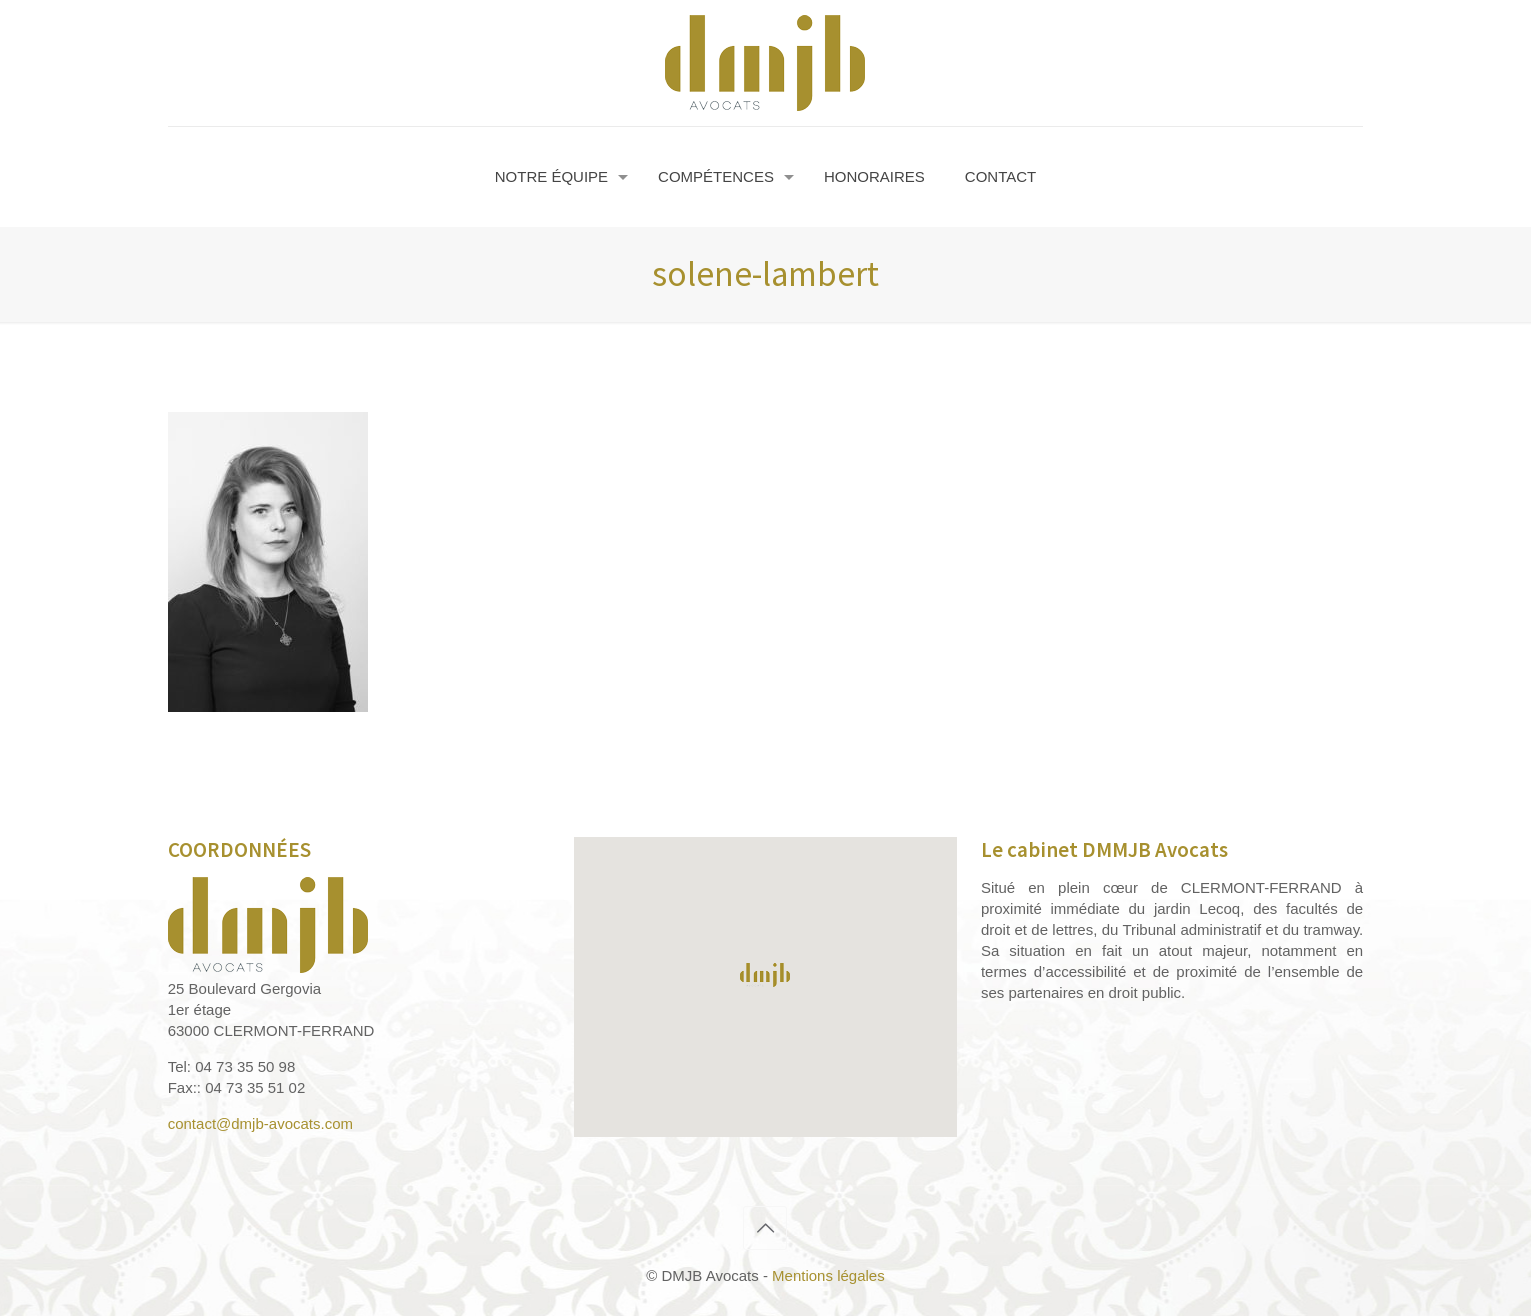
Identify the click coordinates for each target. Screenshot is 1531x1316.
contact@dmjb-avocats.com (260, 1123)
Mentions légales (828, 1275)
